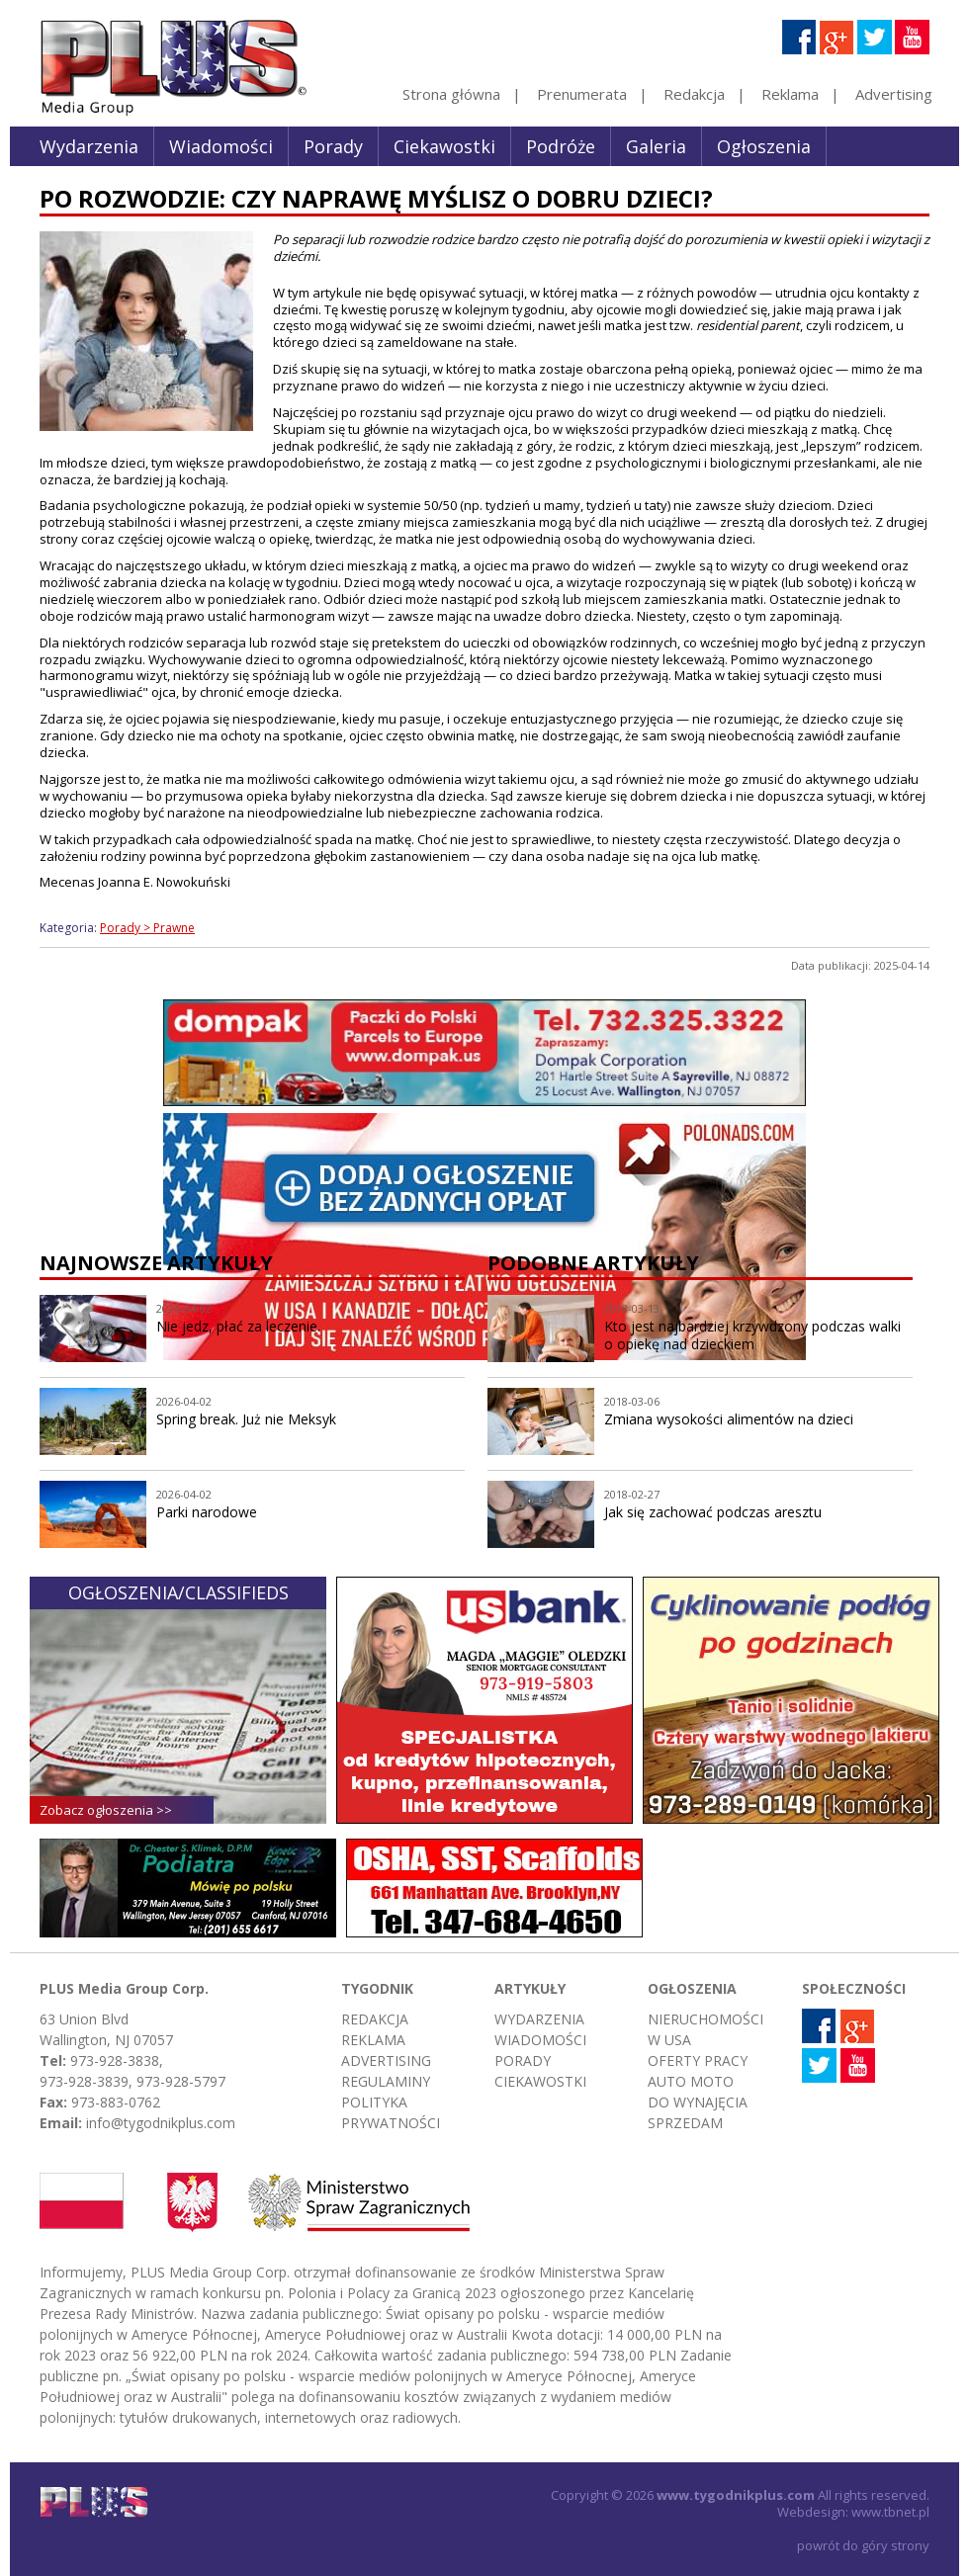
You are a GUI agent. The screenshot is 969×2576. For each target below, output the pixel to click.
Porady (333, 146)
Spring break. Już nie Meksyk (246, 1419)
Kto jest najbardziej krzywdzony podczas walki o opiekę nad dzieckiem (752, 1335)
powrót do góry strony (863, 2545)
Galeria (656, 146)
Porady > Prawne (147, 927)
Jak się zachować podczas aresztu (713, 1512)
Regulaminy (385, 2081)
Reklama (790, 94)
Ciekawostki (444, 146)
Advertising (893, 94)
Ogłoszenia (764, 146)
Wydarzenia (89, 146)
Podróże (560, 146)
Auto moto (691, 2081)
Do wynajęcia (698, 2102)
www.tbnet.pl (890, 2512)
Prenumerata (582, 94)
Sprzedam (685, 2122)
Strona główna (451, 94)
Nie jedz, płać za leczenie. (238, 1326)
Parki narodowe (206, 1512)
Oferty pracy (698, 2060)
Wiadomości (221, 146)
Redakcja (694, 94)
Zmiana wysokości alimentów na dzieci (728, 1419)
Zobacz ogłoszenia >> (106, 1810)
